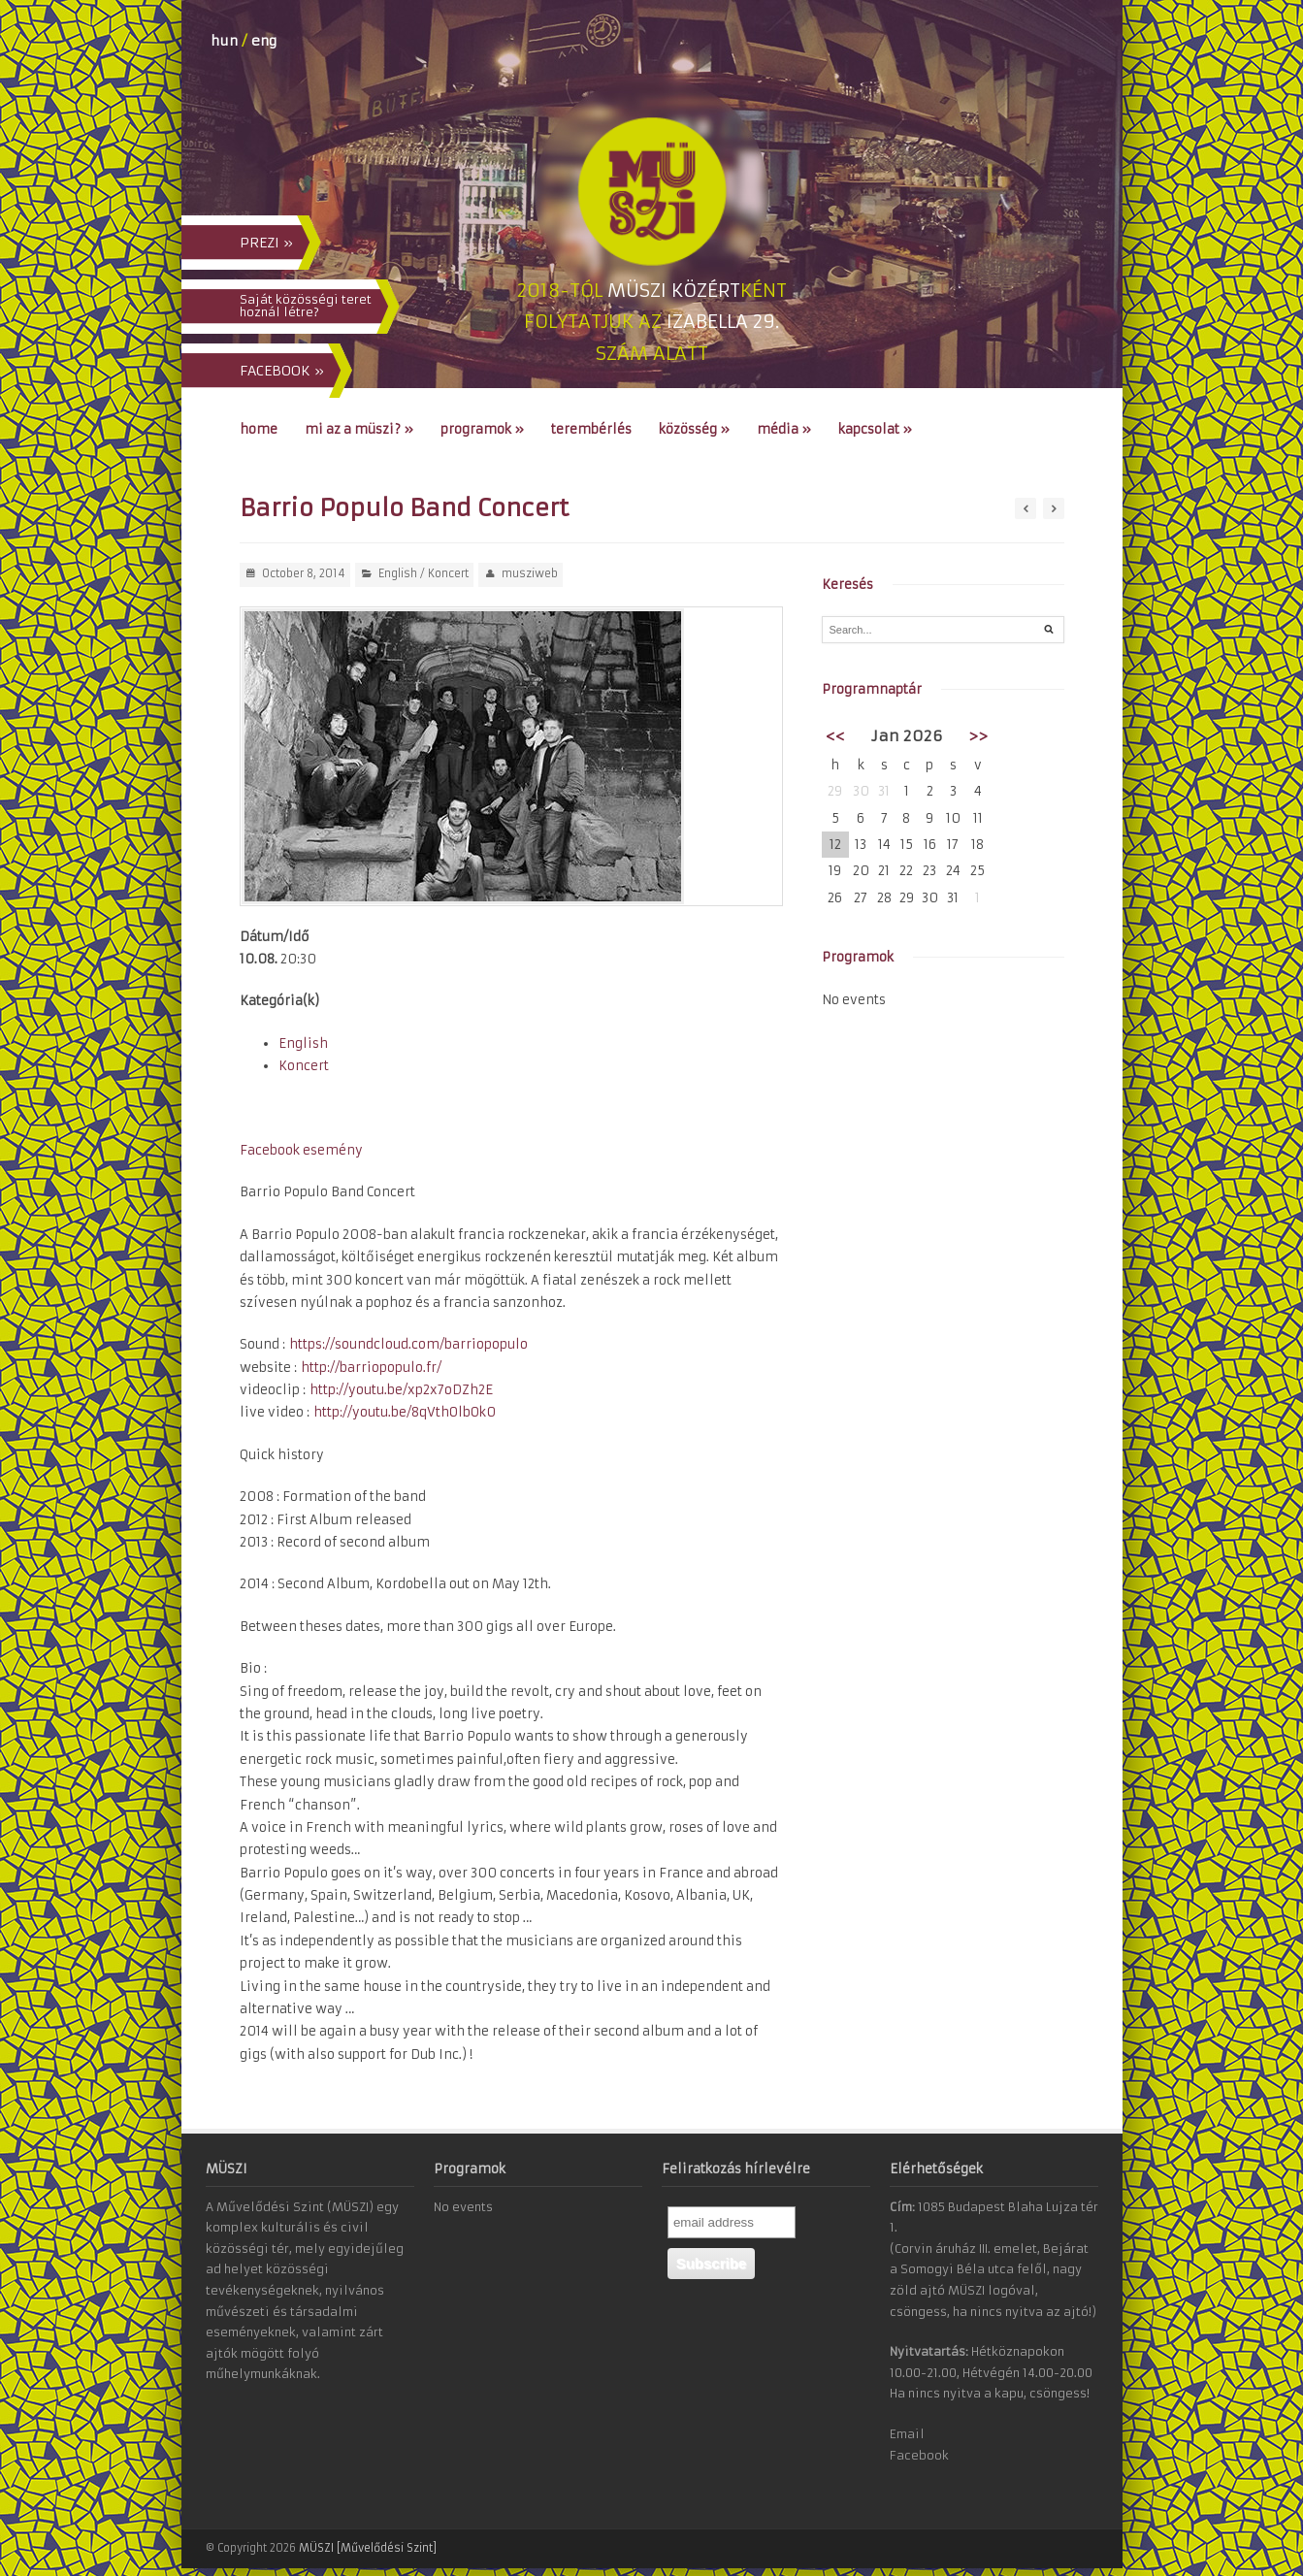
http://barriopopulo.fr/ (371, 1367)
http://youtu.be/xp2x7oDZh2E (401, 1390)
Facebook (919, 2455)
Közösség (694, 429)
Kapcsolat (875, 429)
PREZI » (266, 242)
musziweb (530, 573)
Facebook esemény (301, 1150)
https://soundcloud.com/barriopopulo (408, 1344)
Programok (482, 429)
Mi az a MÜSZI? (359, 429)
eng (264, 40)
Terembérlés (591, 429)
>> (978, 736)
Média (784, 429)
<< (835, 736)
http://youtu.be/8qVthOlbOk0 (404, 1412)
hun (224, 40)
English (397, 573)
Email (907, 2434)
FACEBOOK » (282, 370)
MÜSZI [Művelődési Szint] (368, 2548)
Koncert (448, 573)
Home (258, 429)
